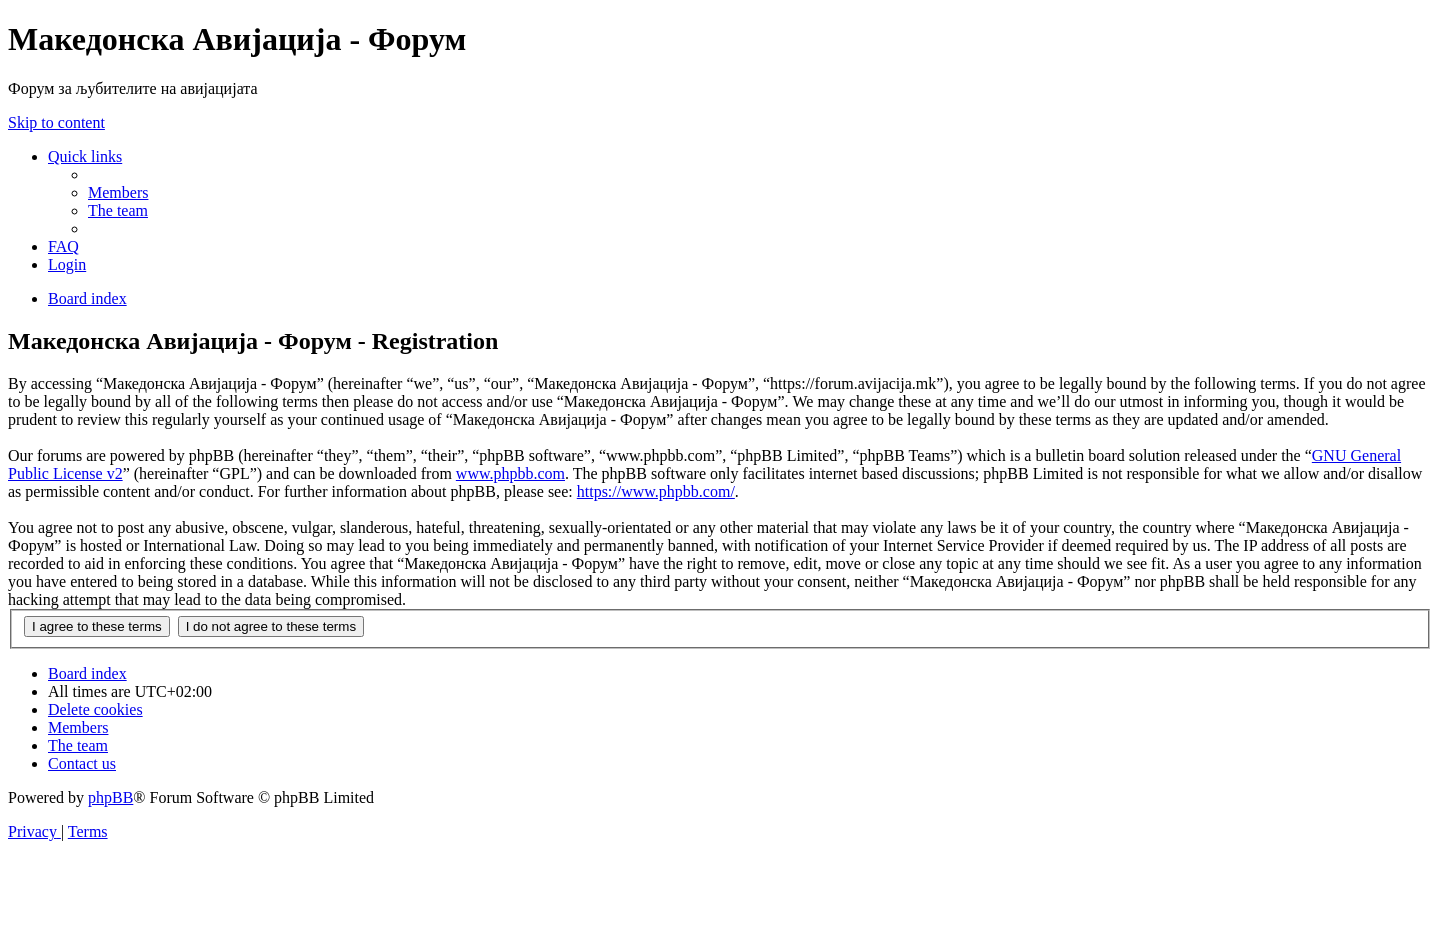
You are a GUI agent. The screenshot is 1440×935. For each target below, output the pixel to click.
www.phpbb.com (510, 473)
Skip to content (56, 122)
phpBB (110, 797)
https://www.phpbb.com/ (656, 491)
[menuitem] (118, 192)
